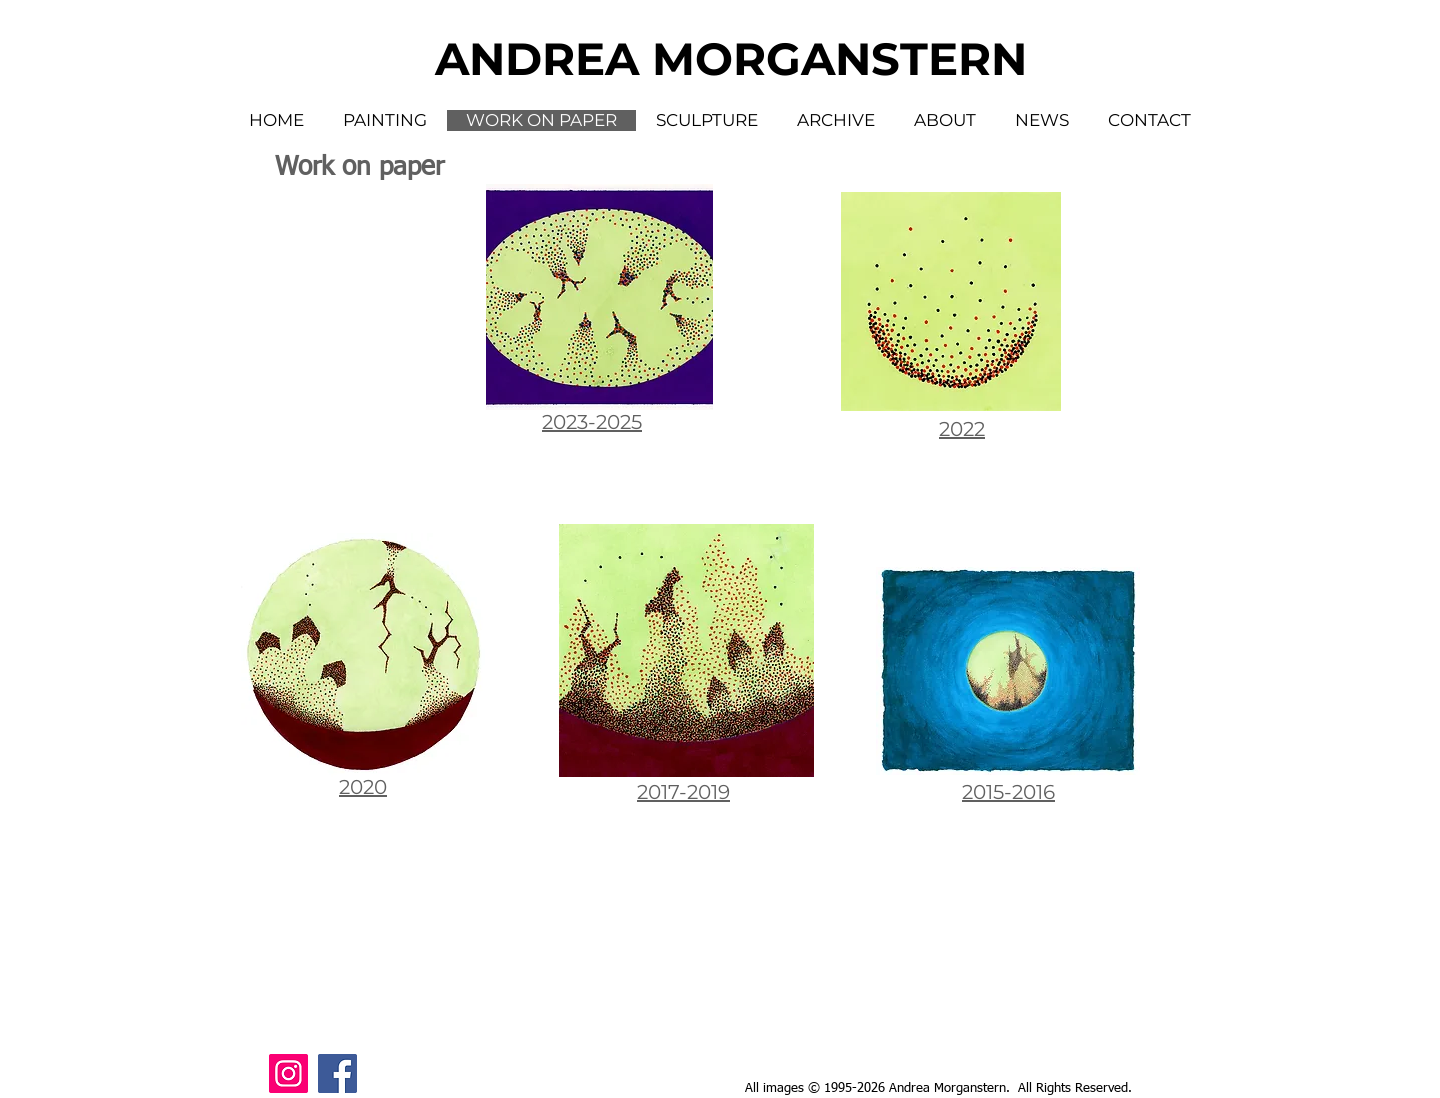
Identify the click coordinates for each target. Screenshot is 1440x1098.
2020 (363, 787)
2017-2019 (683, 792)
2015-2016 (1008, 792)
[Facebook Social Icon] (337, 1073)
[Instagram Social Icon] (288, 1073)
